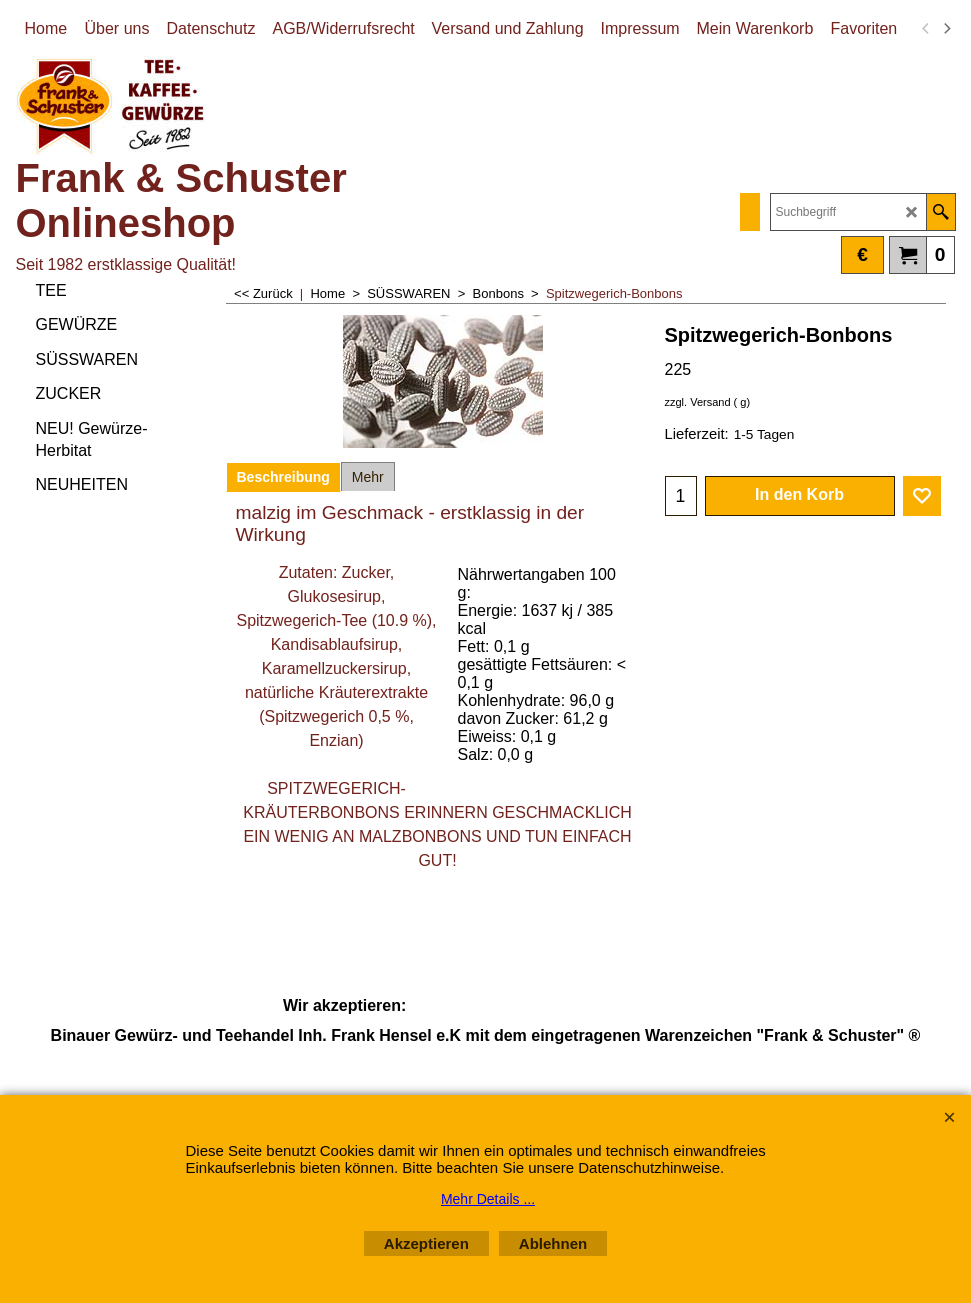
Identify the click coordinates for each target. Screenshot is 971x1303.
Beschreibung (283, 477)
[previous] (927, 29)
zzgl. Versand (698, 402)
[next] (947, 29)
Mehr (368, 477)
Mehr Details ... (488, 1199)
